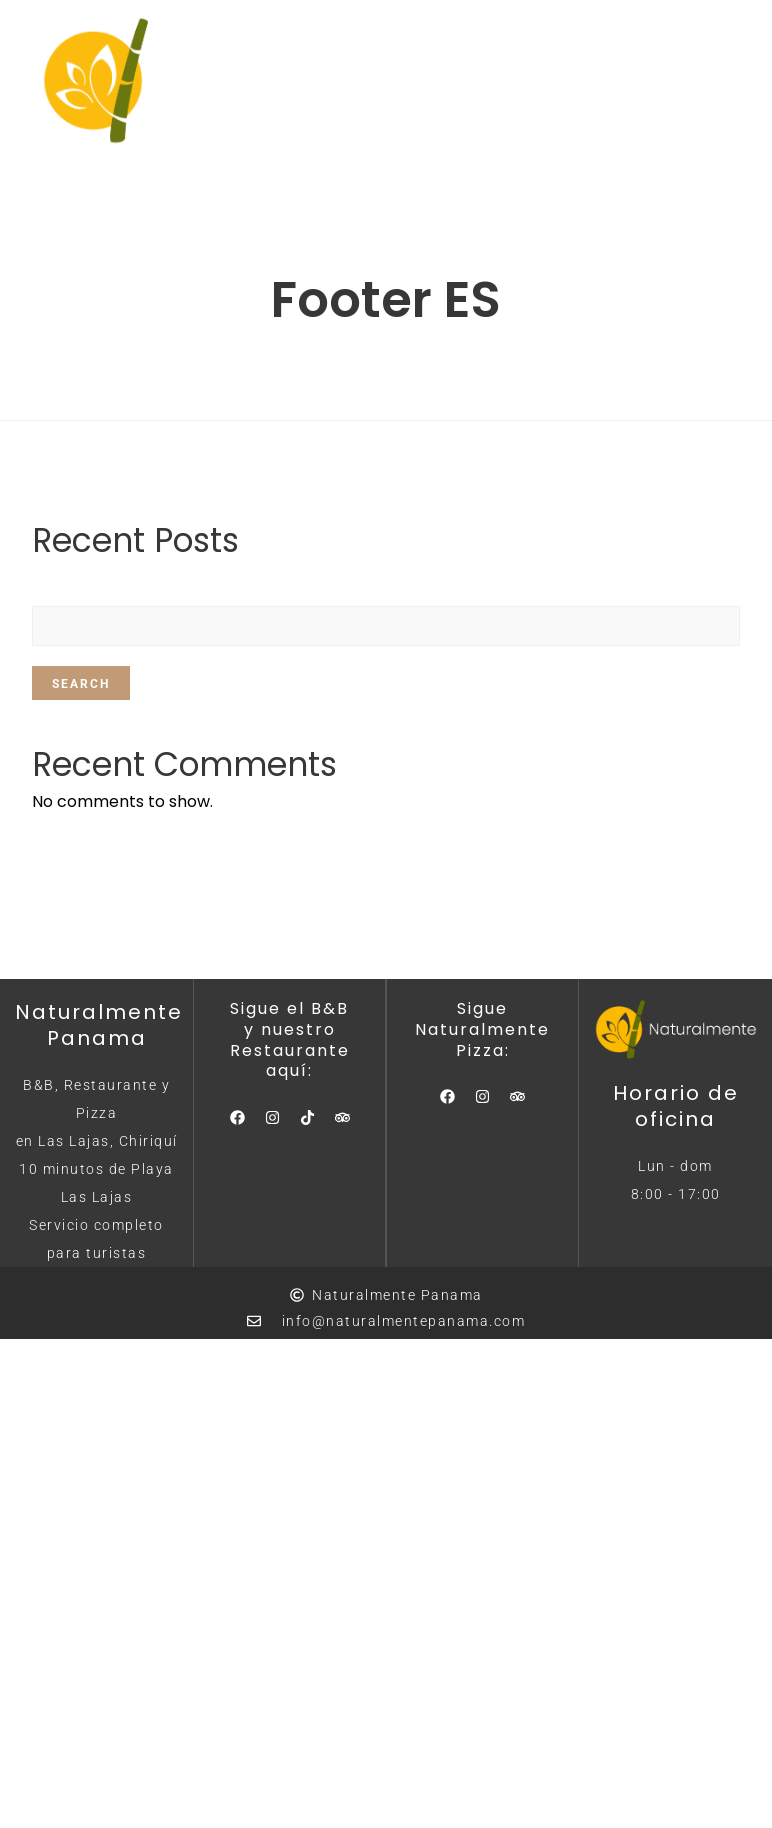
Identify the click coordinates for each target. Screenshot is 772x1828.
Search (81, 684)
